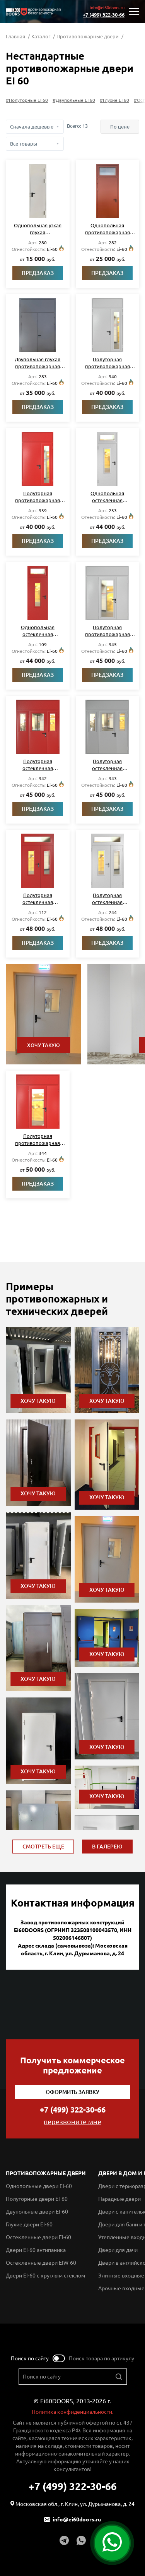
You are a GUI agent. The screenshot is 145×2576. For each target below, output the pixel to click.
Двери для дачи (118, 2250)
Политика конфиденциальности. (72, 2412)
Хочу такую (43, 1045)
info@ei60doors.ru (107, 7)
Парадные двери (119, 2199)
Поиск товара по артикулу (101, 2358)
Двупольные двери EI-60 (37, 2212)
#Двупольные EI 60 (74, 100)
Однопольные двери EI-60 (39, 2186)
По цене (120, 126)
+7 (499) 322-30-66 (104, 14)
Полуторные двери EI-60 (37, 2199)
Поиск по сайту (30, 2358)
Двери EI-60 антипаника (36, 2250)
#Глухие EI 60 (114, 100)
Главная (16, 36)
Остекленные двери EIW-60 (41, 2263)
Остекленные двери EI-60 (38, 2237)
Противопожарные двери (88, 36)
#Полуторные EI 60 (27, 100)
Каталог (41, 36)
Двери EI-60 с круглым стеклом (45, 2275)
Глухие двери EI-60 (29, 2224)
